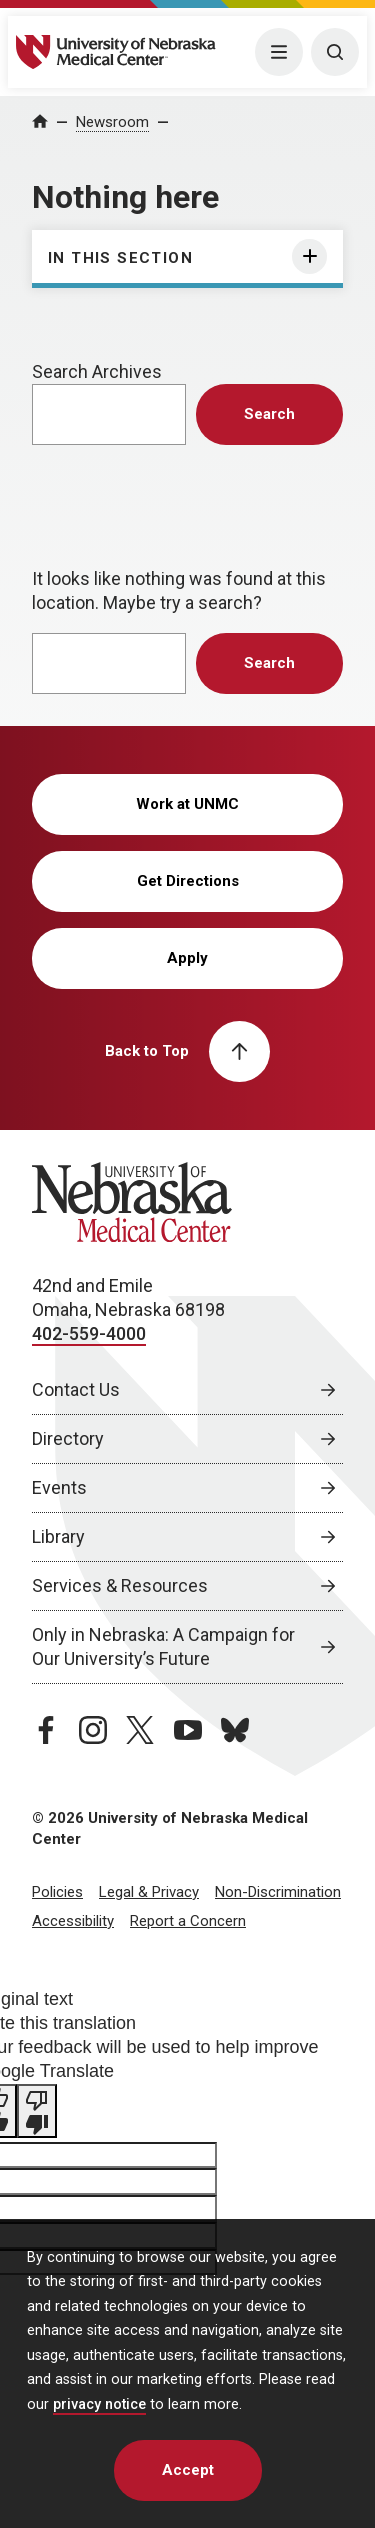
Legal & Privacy (149, 1892)
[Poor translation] (37, 2111)
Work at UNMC (187, 804)
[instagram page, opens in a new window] (93, 1730)
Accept (188, 2470)
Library (58, 1536)
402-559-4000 (89, 1333)
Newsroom (112, 122)
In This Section (120, 258)
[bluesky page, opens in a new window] (235, 1730)
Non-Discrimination (278, 1892)
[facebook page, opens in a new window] (46, 1730)
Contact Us (76, 1389)
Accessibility (73, 1921)
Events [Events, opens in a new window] (59, 1487)
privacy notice (99, 2404)
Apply (187, 958)
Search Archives (97, 371)
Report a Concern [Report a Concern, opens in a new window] (188, 1921)
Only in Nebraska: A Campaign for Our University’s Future (163, 1646)
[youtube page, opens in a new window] (188, 1730)
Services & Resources (120, 1585)
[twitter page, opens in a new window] (140, 1730)
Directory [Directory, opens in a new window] (68, 1438)
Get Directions (188, 881)
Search (269, 414)
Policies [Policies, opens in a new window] (57, 1892)
